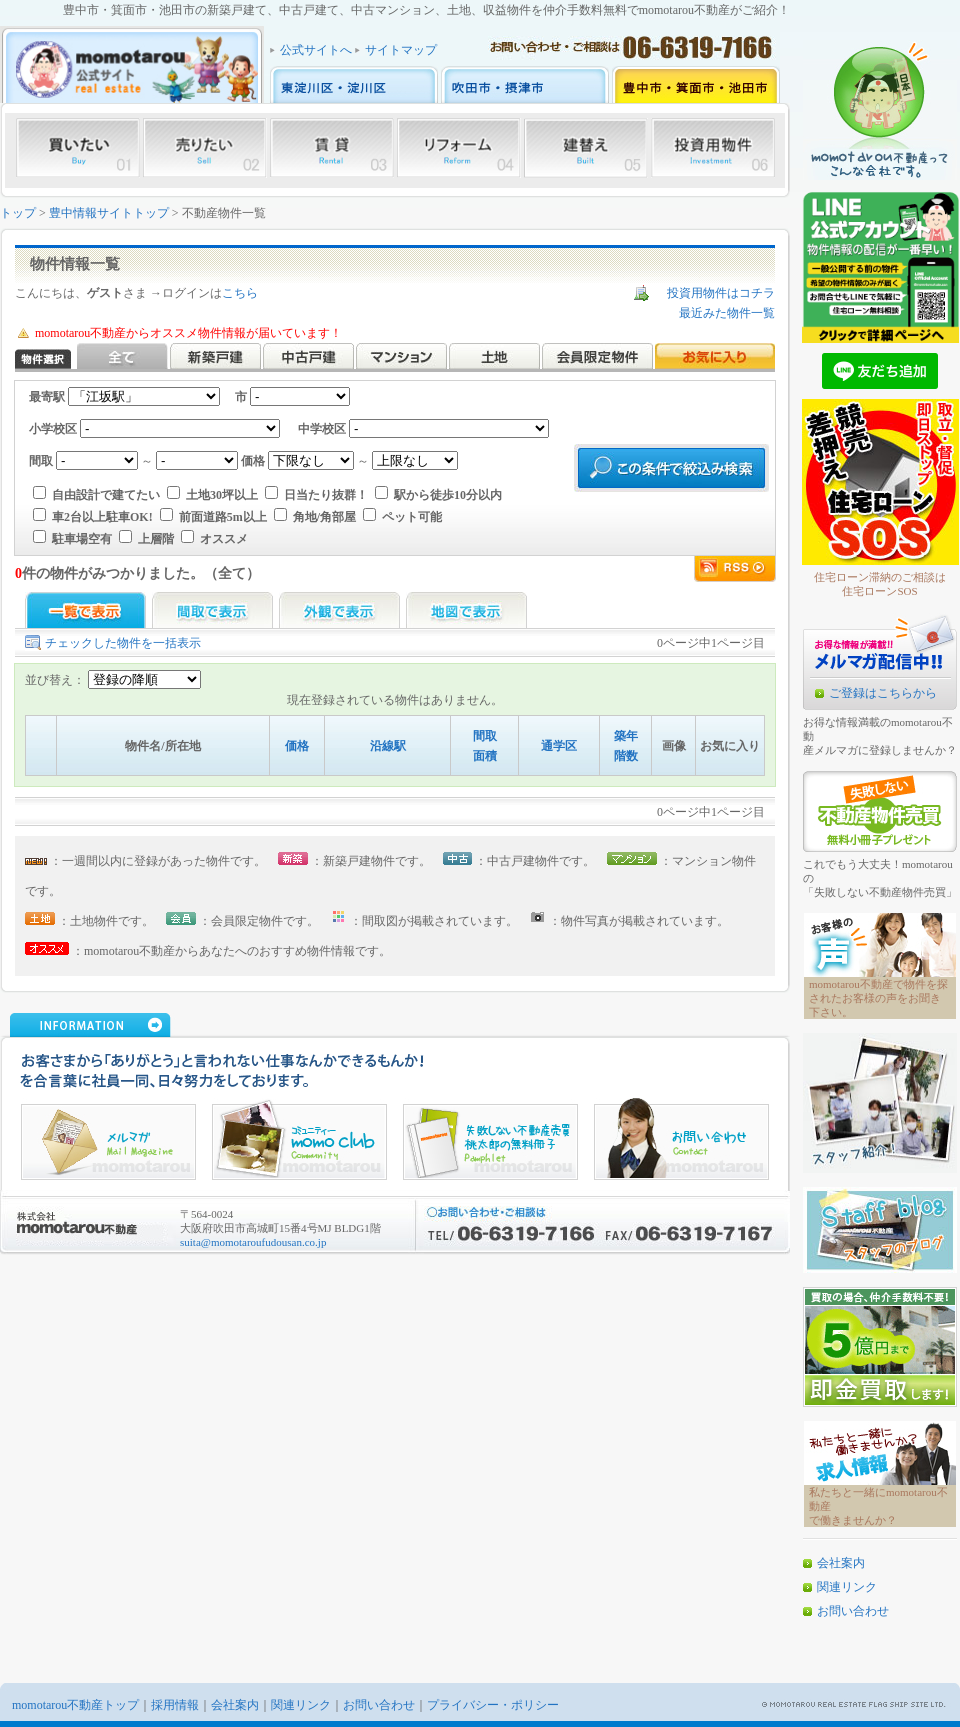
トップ (18, 213)
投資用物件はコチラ (721, 293)
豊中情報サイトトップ (109, 213)
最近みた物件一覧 (727, 313)
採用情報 (175, 1705)
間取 (485, 736)
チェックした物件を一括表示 (123, 643)
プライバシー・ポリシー (493, 1705)
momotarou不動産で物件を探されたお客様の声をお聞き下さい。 (878, 998)
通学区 (559, 746)
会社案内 (841, 1563)
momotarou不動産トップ (75, 1705)
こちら (240, 293)
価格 (297, 746)
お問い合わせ (853, 1611)
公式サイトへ (316, 50)
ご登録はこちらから (883, 693)
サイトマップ (401, 50)
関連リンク (847, 1587)
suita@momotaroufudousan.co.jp (253, 1242)
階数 (626, 756)
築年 (626, 736)
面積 (485, 756)
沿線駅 (388, 746)
